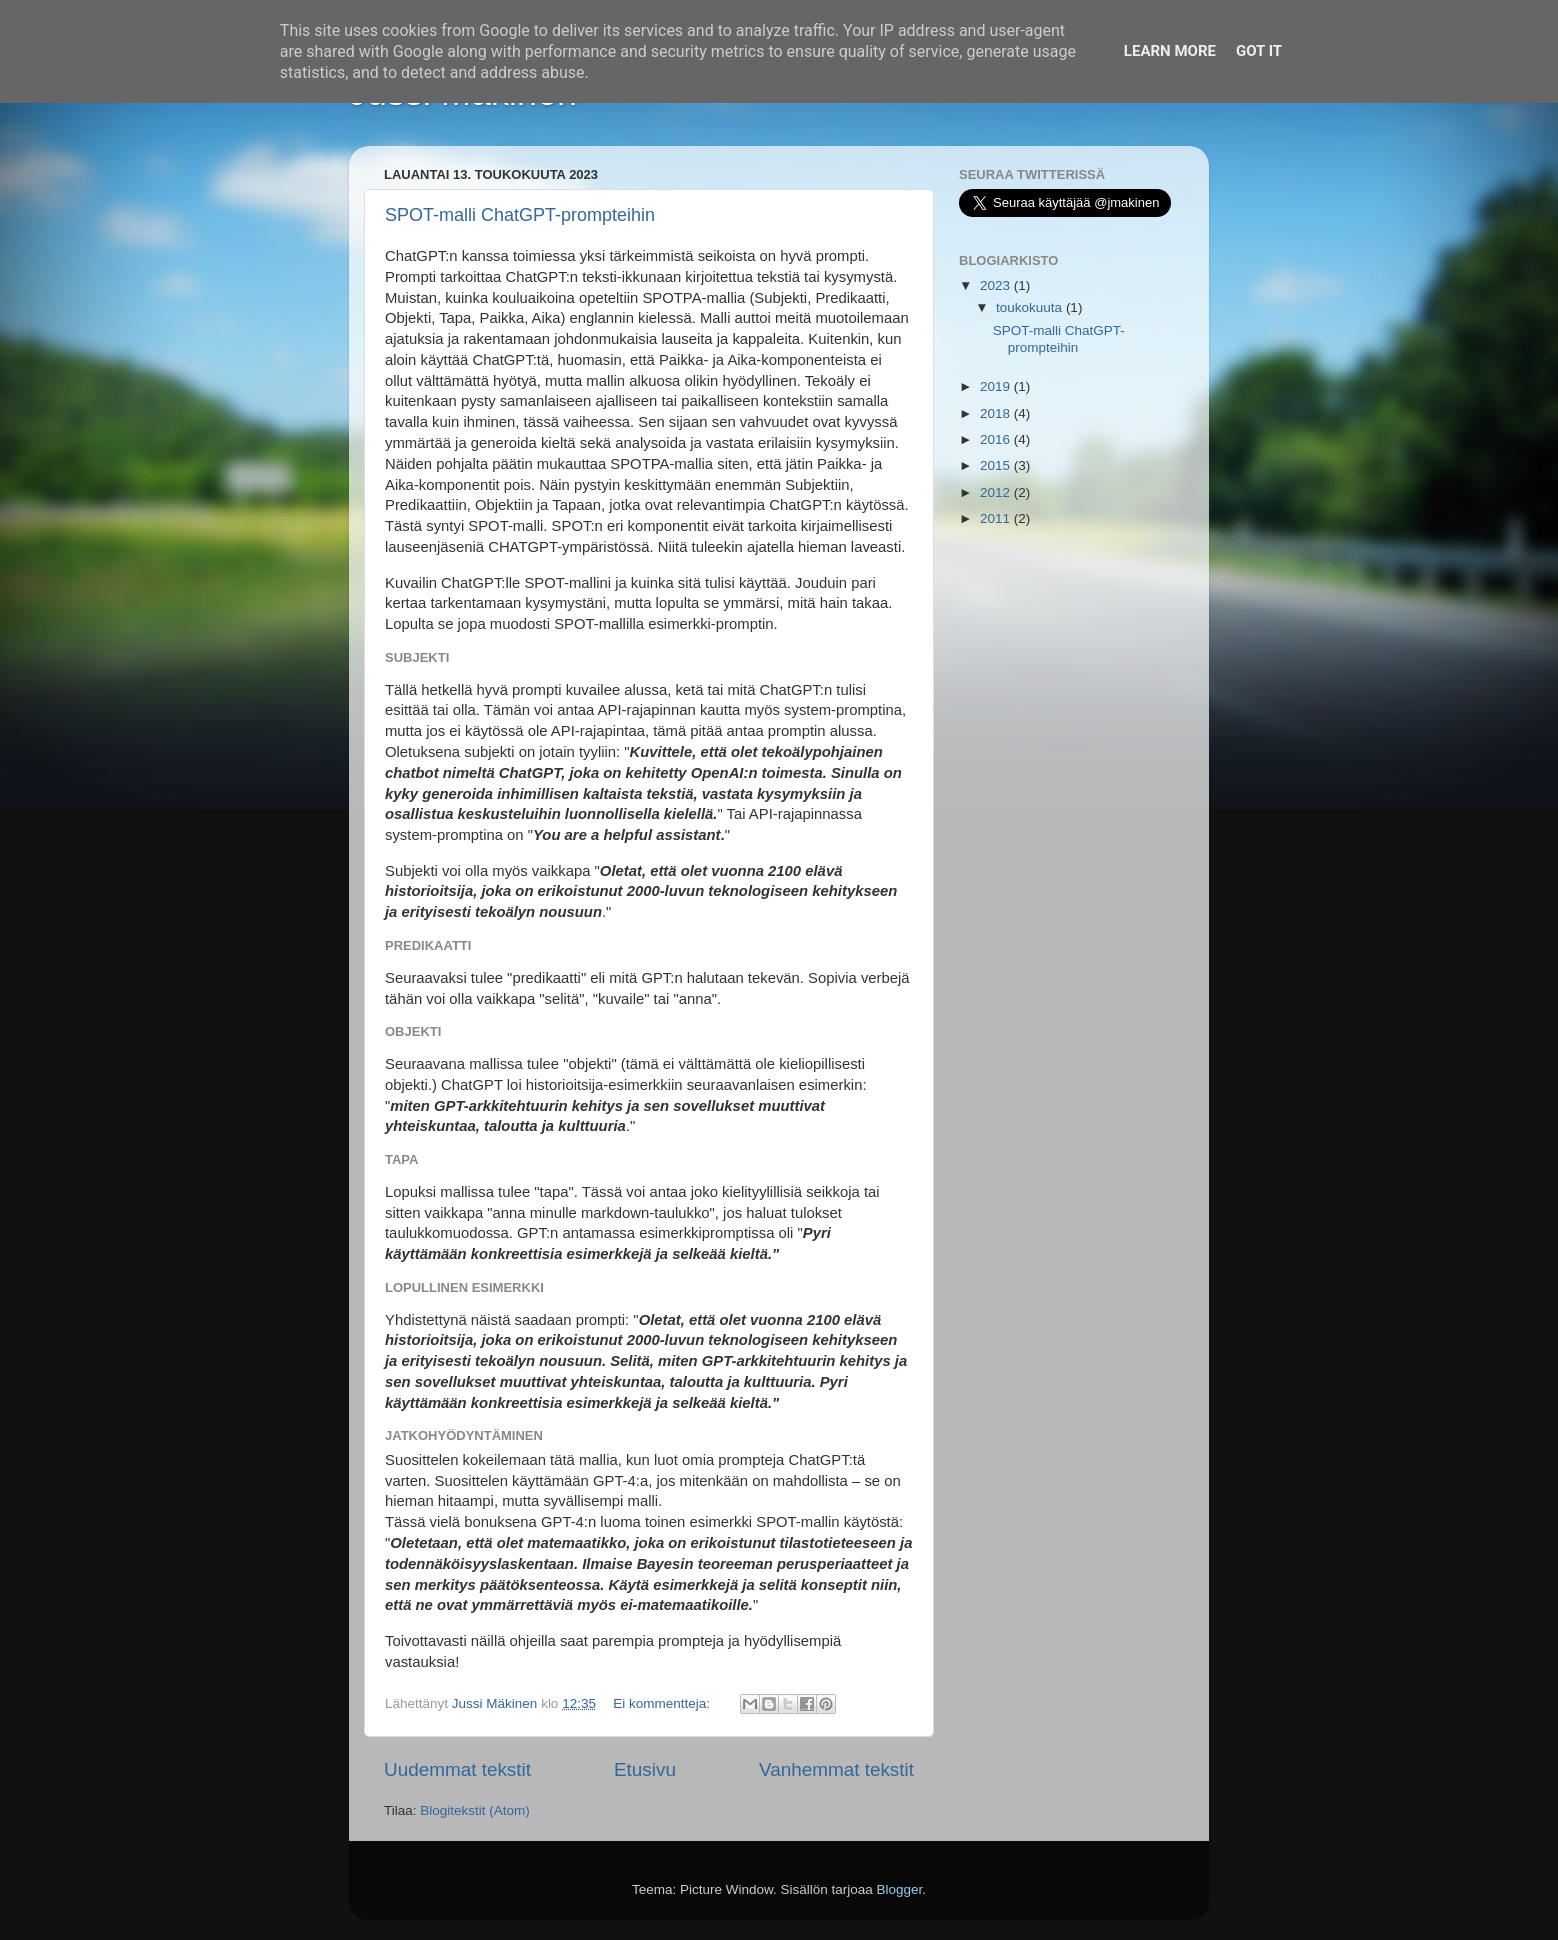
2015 (997, 465)
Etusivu (645, 1769)
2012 (997, 492)
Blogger (900, 1889)
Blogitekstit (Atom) (475, 1810)
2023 (997, 285)
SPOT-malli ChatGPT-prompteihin (520, 215)
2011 (997, 518)
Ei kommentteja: (663, 1703)
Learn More (1170, 51)
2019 (997, 386)
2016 (997, 439)
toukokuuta (1031, 307)
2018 (997, 413)
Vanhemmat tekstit (836, 1769)
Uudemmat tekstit (457, 1769)
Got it (1259, 51)
